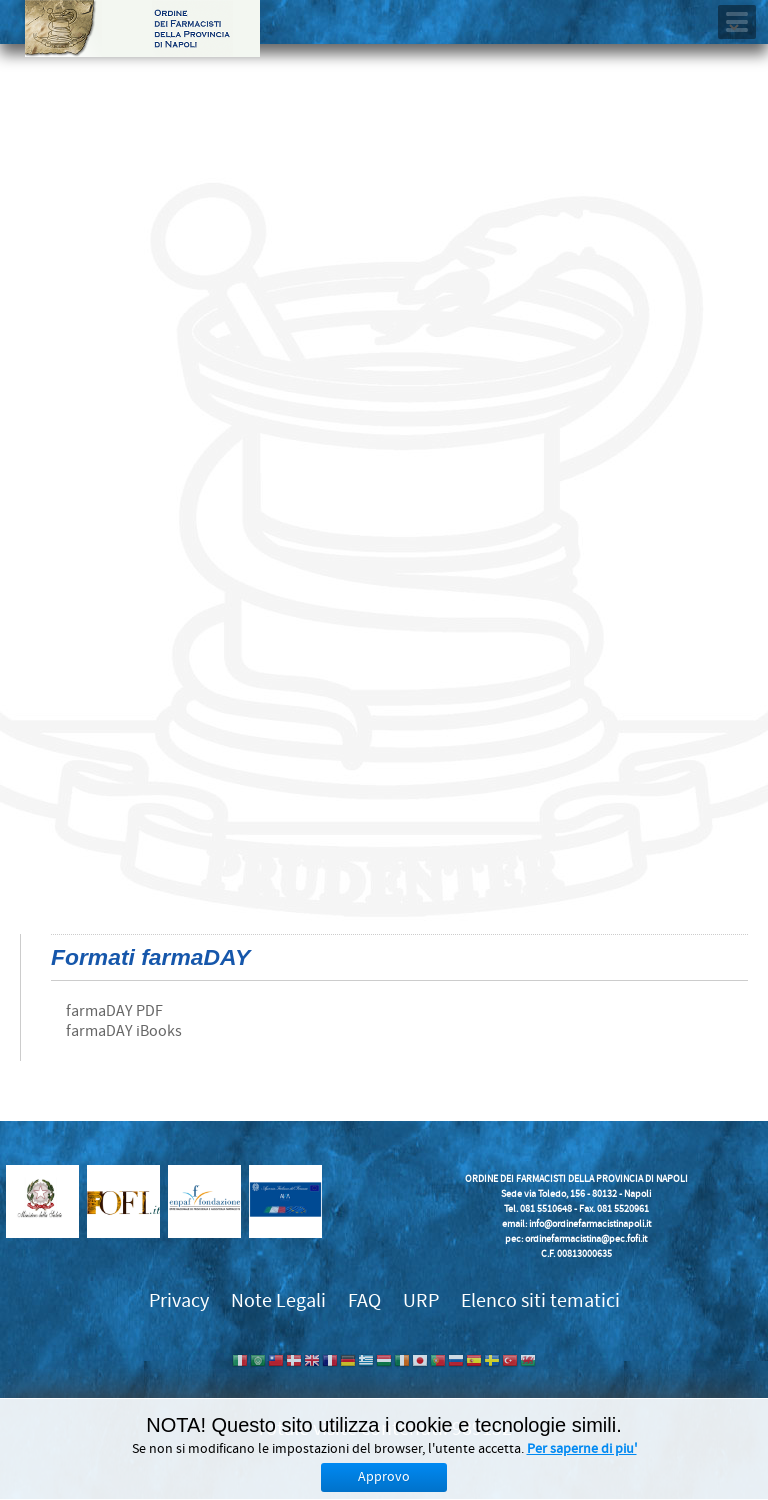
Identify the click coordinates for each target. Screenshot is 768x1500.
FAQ (364, 1300)
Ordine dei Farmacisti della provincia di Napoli (142, 28)
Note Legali (278, 1300)
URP (421, 1300)
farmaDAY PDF (114, 1011)
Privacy (179, 1300)
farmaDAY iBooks (124, 1031)
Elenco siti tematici (540, 1300)
